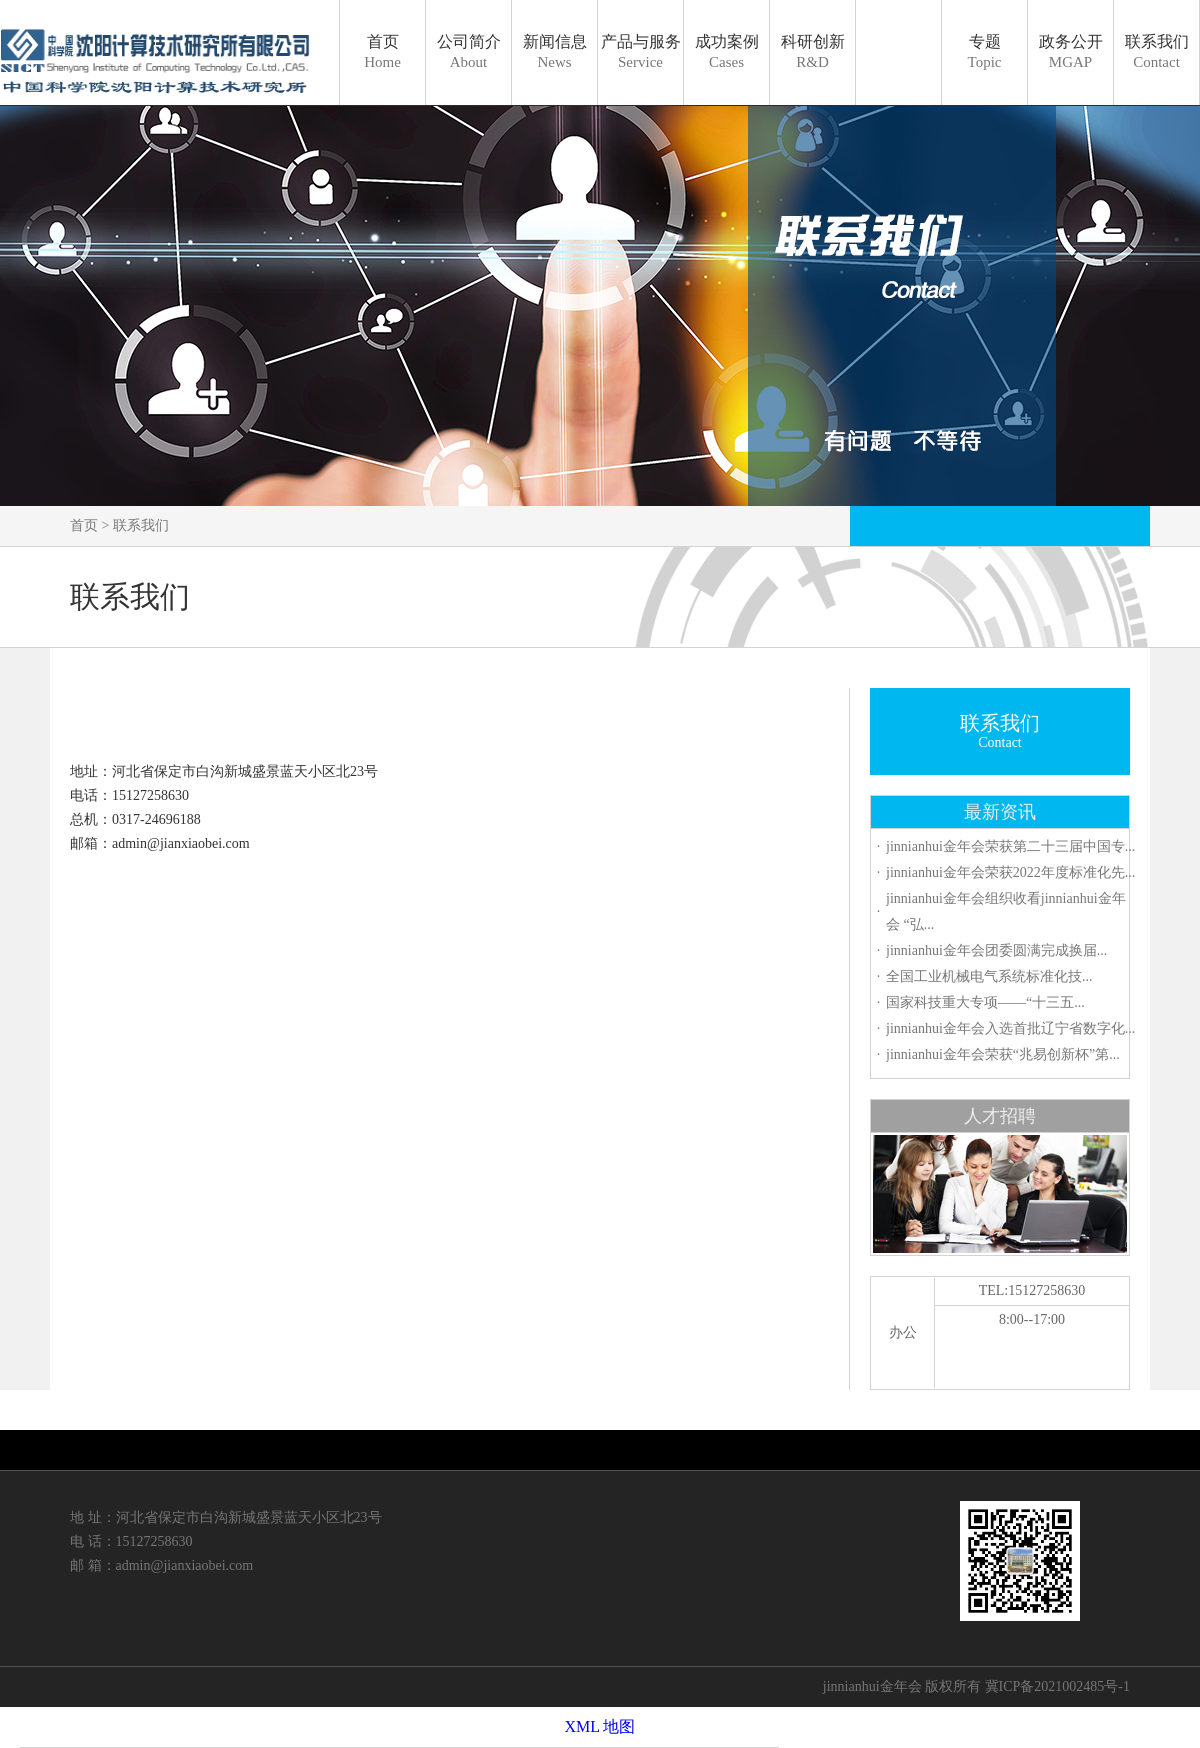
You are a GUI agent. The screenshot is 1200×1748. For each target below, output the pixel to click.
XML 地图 (600, 1726)
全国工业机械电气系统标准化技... (989, 976)
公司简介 (469, 51)
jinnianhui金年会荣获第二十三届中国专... (1010, 846)
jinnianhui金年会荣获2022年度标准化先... (1010, 872)
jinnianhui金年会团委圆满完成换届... (996, 950)
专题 (985, 51)
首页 (382, 51)
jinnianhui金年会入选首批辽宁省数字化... (1010, 1028)
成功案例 (727, 51)
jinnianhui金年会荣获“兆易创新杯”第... (1003, 1054)
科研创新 (813, 51)
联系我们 (1157, 51)
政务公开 (1071, 51)
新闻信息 (555, 51)
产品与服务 (641, 51)
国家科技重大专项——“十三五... (985, 1002)
